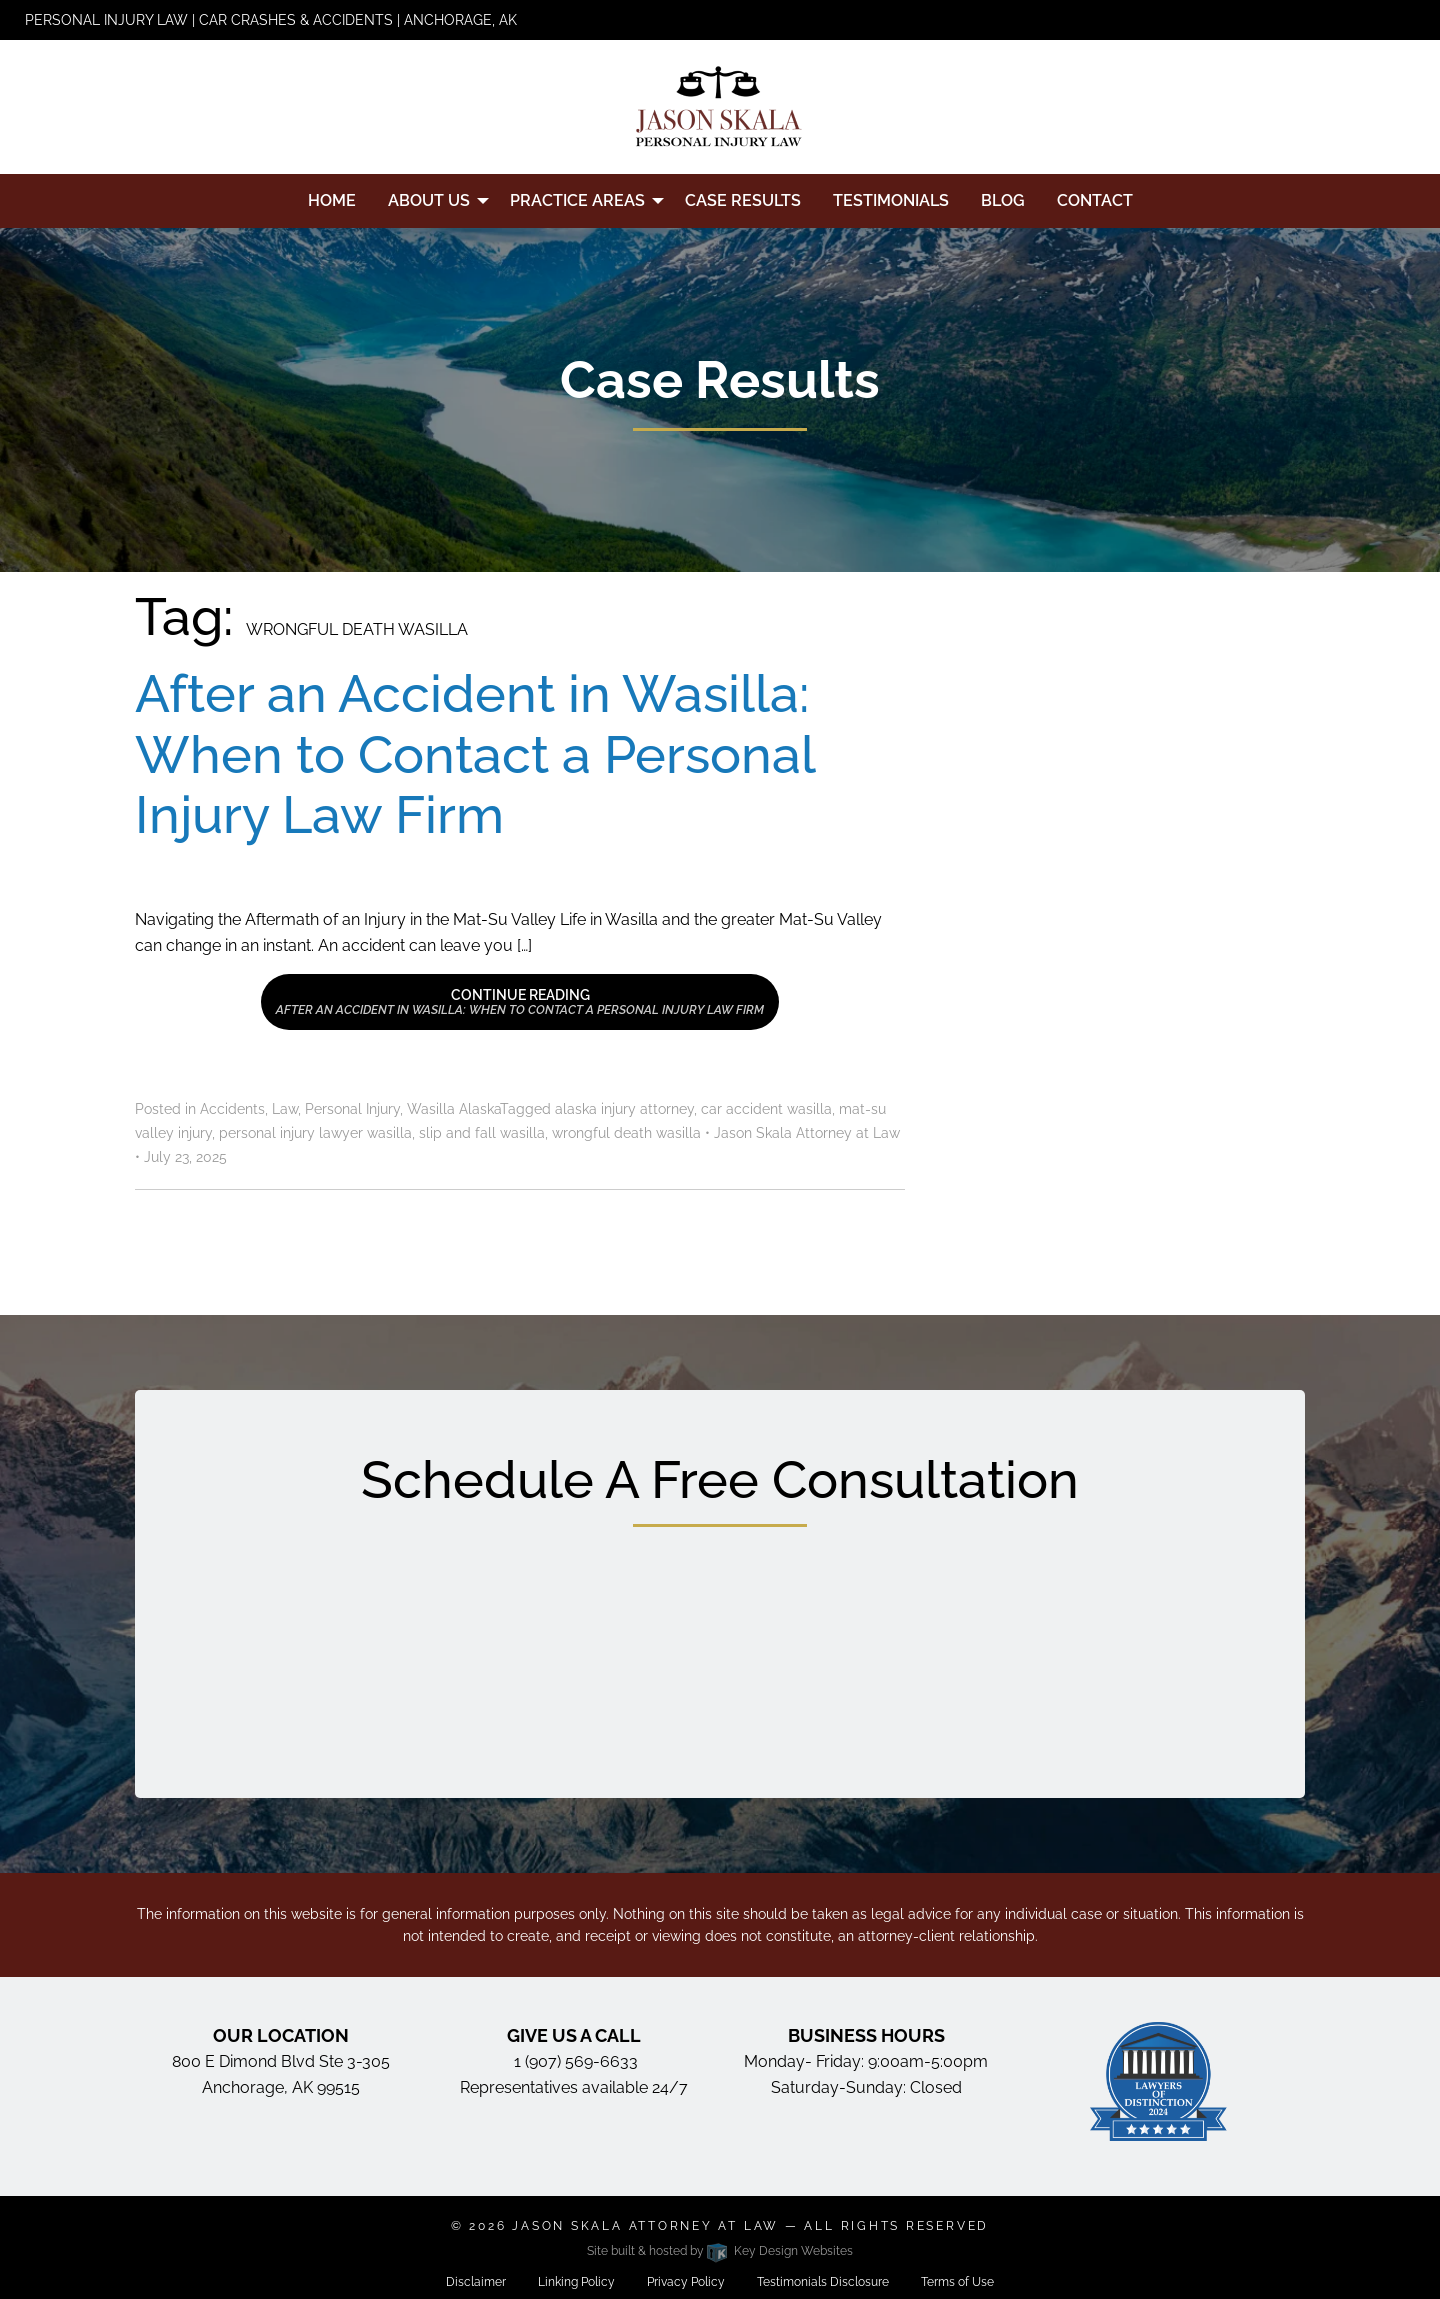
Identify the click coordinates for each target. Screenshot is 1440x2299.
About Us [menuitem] (429, 200)
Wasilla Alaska (453, 1109)
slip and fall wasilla (482, 1133)
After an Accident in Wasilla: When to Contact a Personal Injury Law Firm (474, 754)
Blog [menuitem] (1003, 200)
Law (285, 1109)
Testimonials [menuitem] (891, 200)
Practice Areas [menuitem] (577, 200)
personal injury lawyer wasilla (315, 1133)
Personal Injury (352, 1109)
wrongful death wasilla (626, 1133)
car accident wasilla (766, 1109)
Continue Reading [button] (520, 1001)
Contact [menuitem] (1095, 200)
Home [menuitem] (332, 200)
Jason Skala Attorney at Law (645, 2226)
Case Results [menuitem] (743, 200)
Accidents (232, 1109)
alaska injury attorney (624, 1109)
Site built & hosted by (719, 2251)
